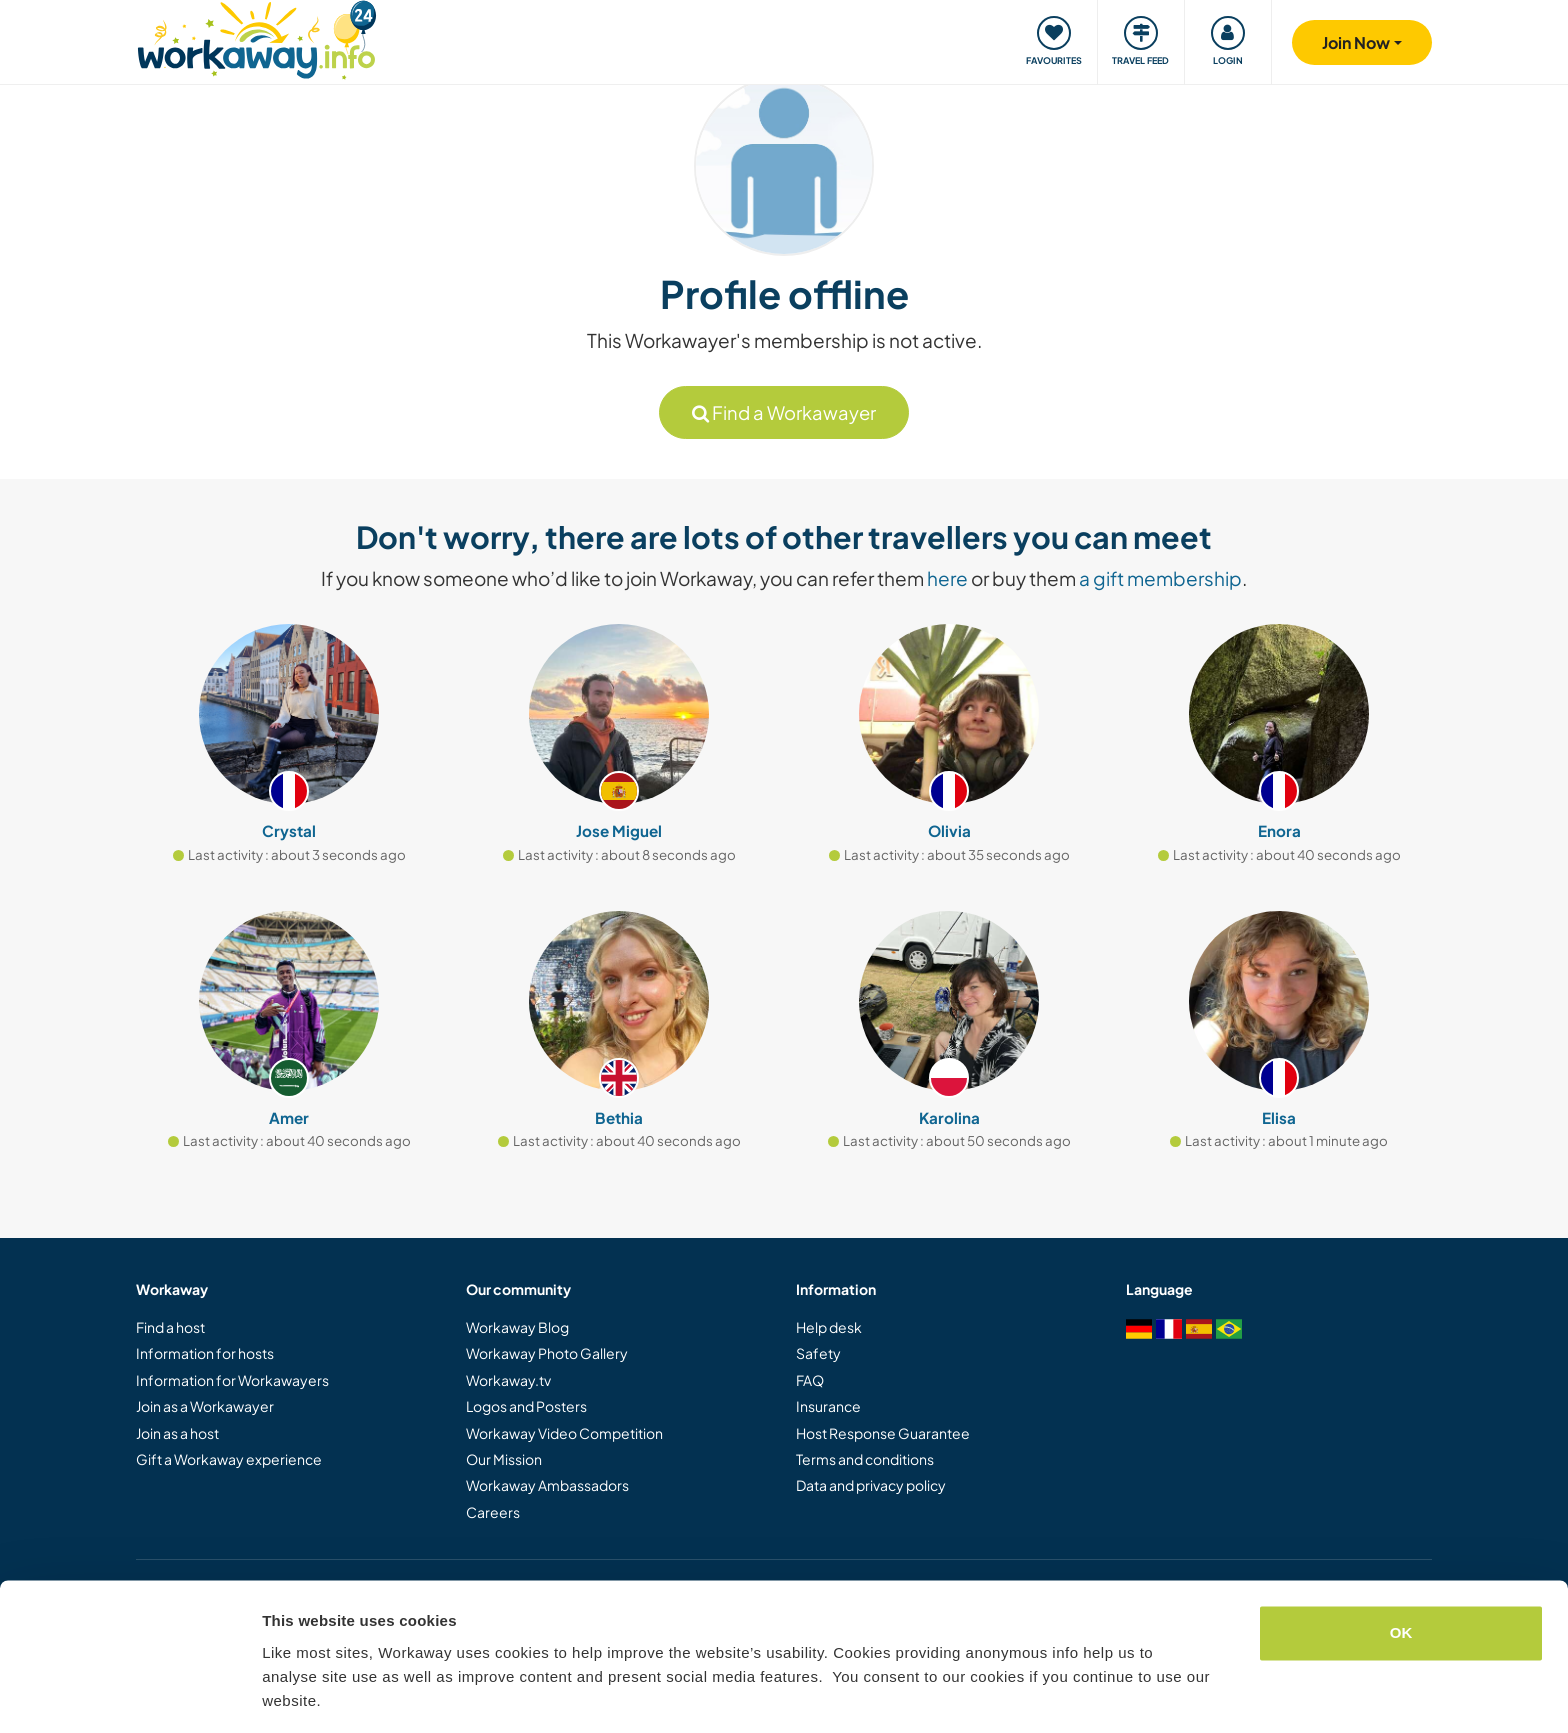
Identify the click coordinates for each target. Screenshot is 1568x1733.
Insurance (828, 1406)
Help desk (829, 1327)
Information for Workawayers (232, 1380)
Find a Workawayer (784, 412)
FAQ (810, 1380)
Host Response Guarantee (883, 1433)
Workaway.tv (508, 1380)
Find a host (170, 1327)
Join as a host (177, 1433)
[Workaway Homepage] (256, 37)
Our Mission (504, 1459)
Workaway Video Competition (564, 1433)
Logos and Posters (526, 1406)
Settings (292, 1693)
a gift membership (1160, 578)
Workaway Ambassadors (547, 1485)
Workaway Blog (517, 1327)
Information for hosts (205, 1353)
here (947, 578)
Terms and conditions (865, 1459)
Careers (493, 1512)
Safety (818, 1353)
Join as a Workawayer (205, 1406)
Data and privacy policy (871, 1485)
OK (1401, 1570)
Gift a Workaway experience (229, 1459)
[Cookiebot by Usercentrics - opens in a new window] (129, 1694)
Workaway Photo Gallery (547, 1353)
